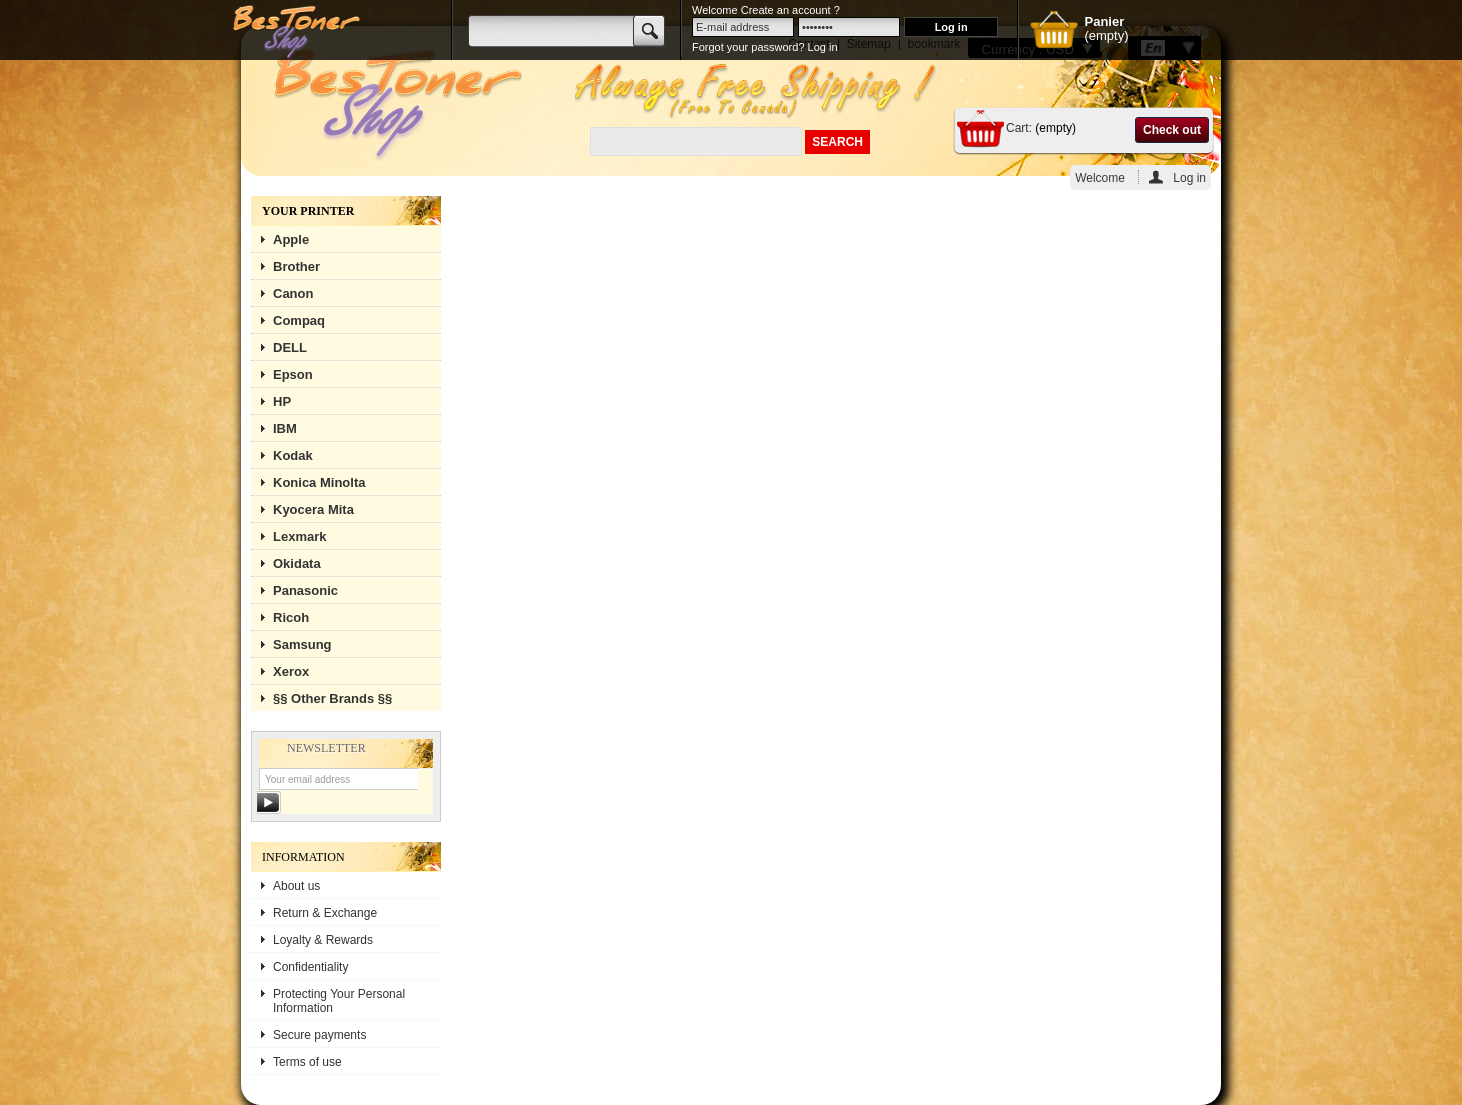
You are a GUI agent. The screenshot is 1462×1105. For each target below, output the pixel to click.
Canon (293, 293)
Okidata (297, 563)
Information (303, 857)
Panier (1104, 21)
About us (296, 886)
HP (282, 401)
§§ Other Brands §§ (332, 698)
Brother (296, 266)
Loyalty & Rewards (323, 940)
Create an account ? (790, 10)
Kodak (293, 455)
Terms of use (307, 1062)
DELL (290, 347)
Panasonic (305, 590)
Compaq (299, 320)
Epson (293, 374)
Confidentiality (310, 967)
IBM (285, 428)
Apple (291, 239)
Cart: (1019, 128)
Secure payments (319, 1035)
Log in (1189, 177)
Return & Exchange (325, 913)
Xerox (291, 671)
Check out (1172, 130)
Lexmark (299, 536)
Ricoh (291, 617)
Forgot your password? (748, 47)
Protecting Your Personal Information (339, 1001)
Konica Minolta (319, 482)
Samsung (302, 644)
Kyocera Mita (313, 509)
